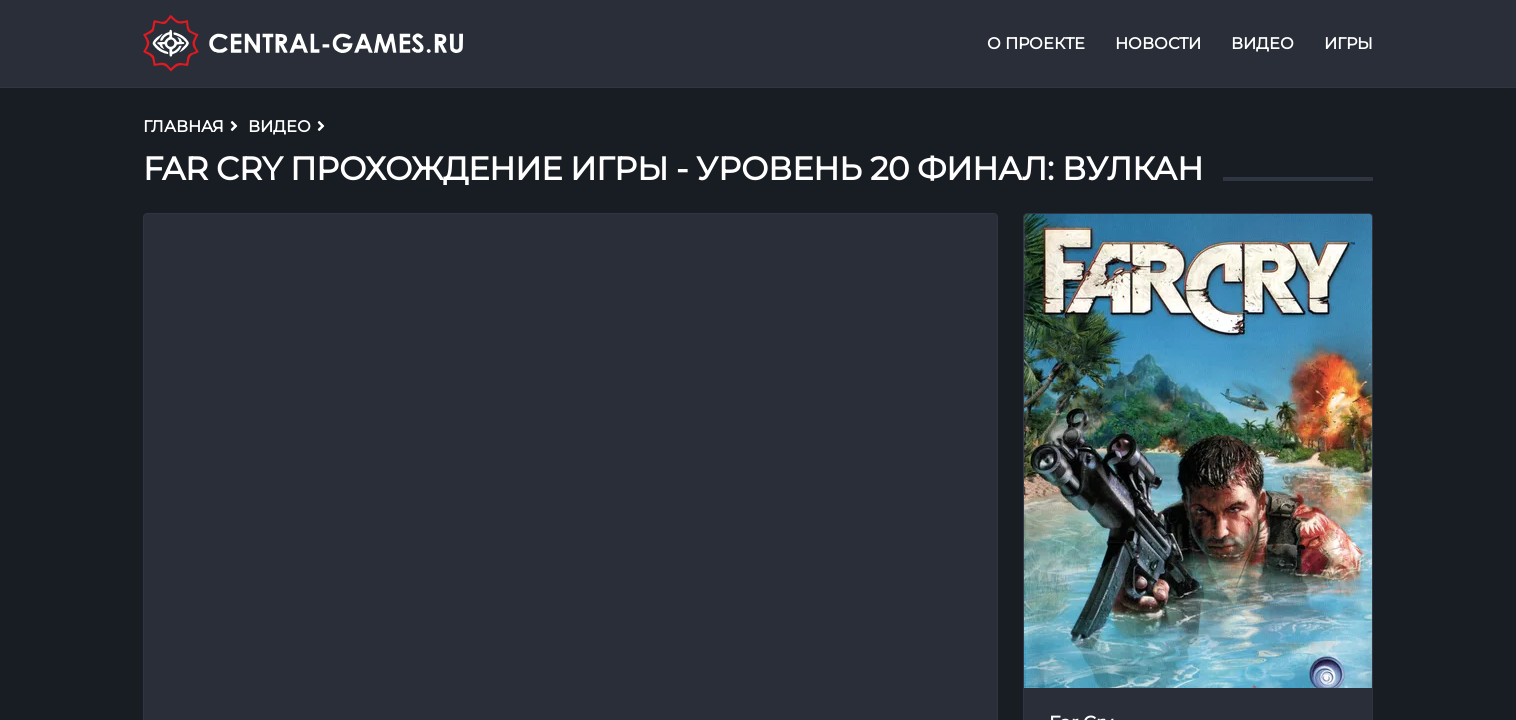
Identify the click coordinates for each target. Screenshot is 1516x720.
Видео (1262, 43)
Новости (1158, 43)
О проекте (1036, 43)
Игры (1348, 43)
